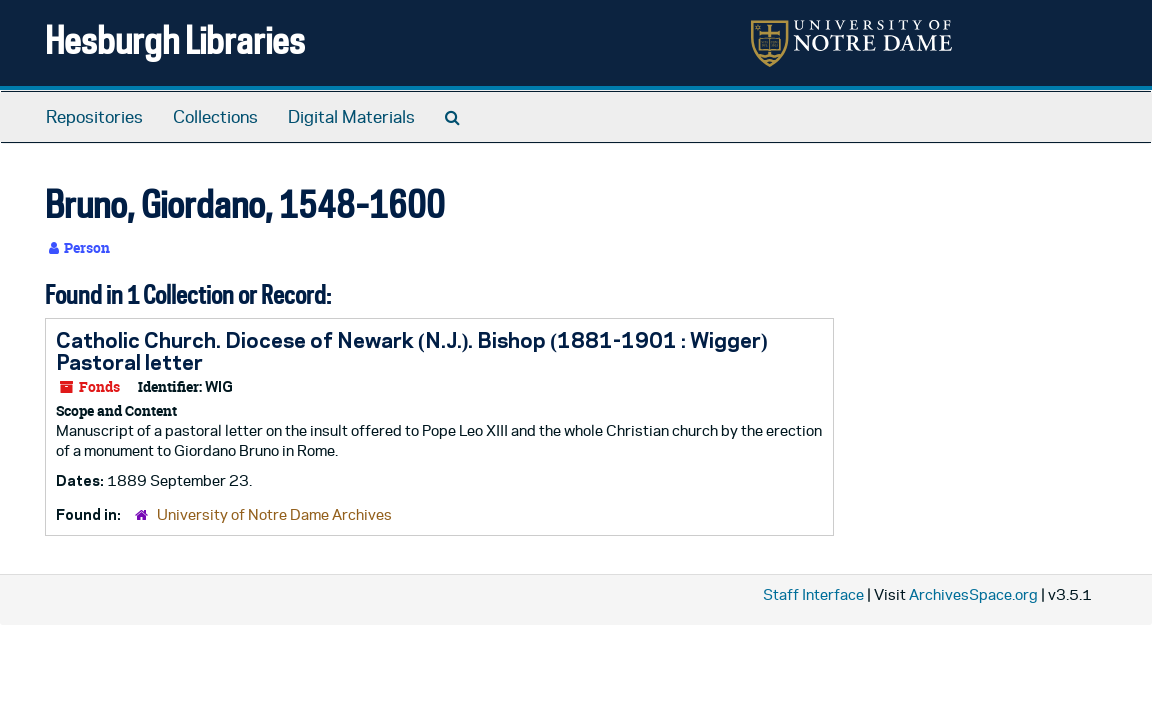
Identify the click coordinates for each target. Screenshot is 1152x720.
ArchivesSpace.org (973, 594)
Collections (215, 117)
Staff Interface (813, 594)
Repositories (94, 117)
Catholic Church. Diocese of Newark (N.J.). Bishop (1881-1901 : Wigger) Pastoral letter (412, 351)
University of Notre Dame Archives (274, 514)
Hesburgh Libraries (175, 39)
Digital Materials (351, 117)
